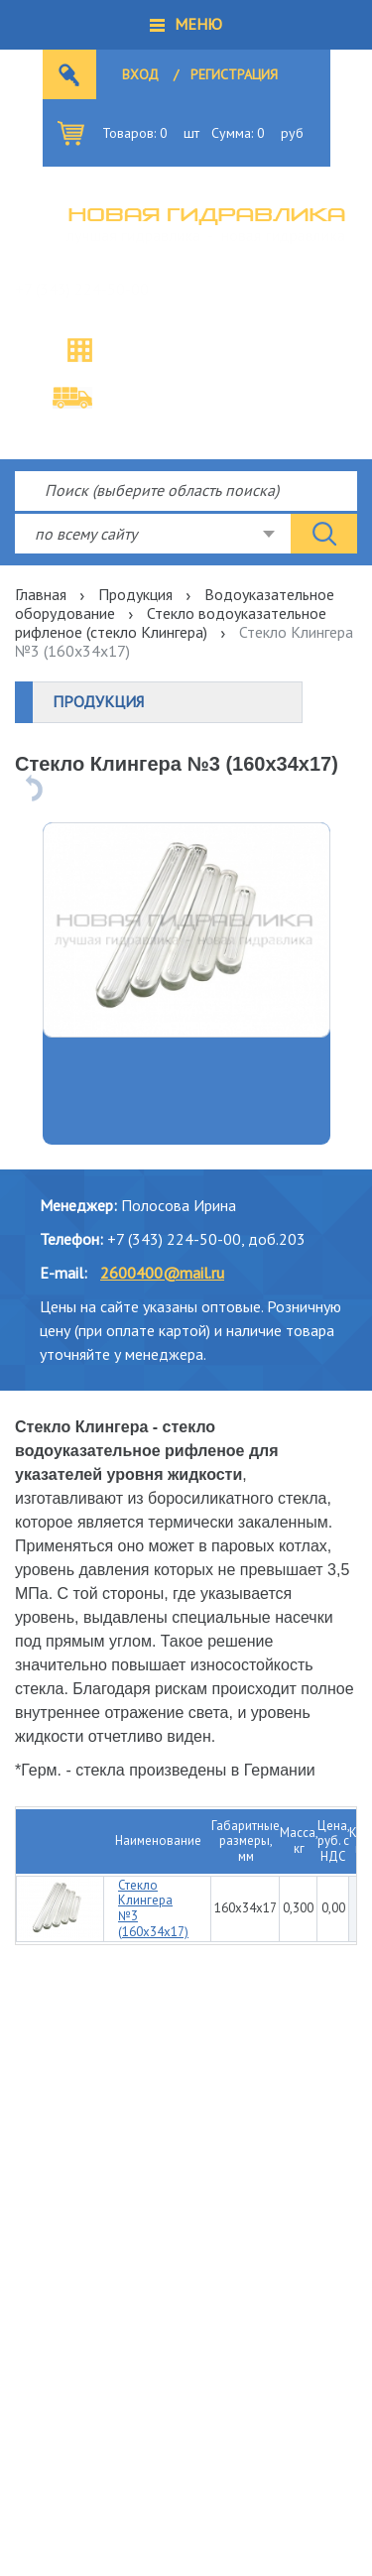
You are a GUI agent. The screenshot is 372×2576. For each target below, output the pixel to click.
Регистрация (234, 74)
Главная (40, 594)
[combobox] (153, 533)
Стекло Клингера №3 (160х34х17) (153, 1908)
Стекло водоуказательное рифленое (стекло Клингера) (170, 622)
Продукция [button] (98, 701)
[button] (186, 25)
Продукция (135, 594)
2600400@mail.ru (162, 1273)
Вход (140, 74)
